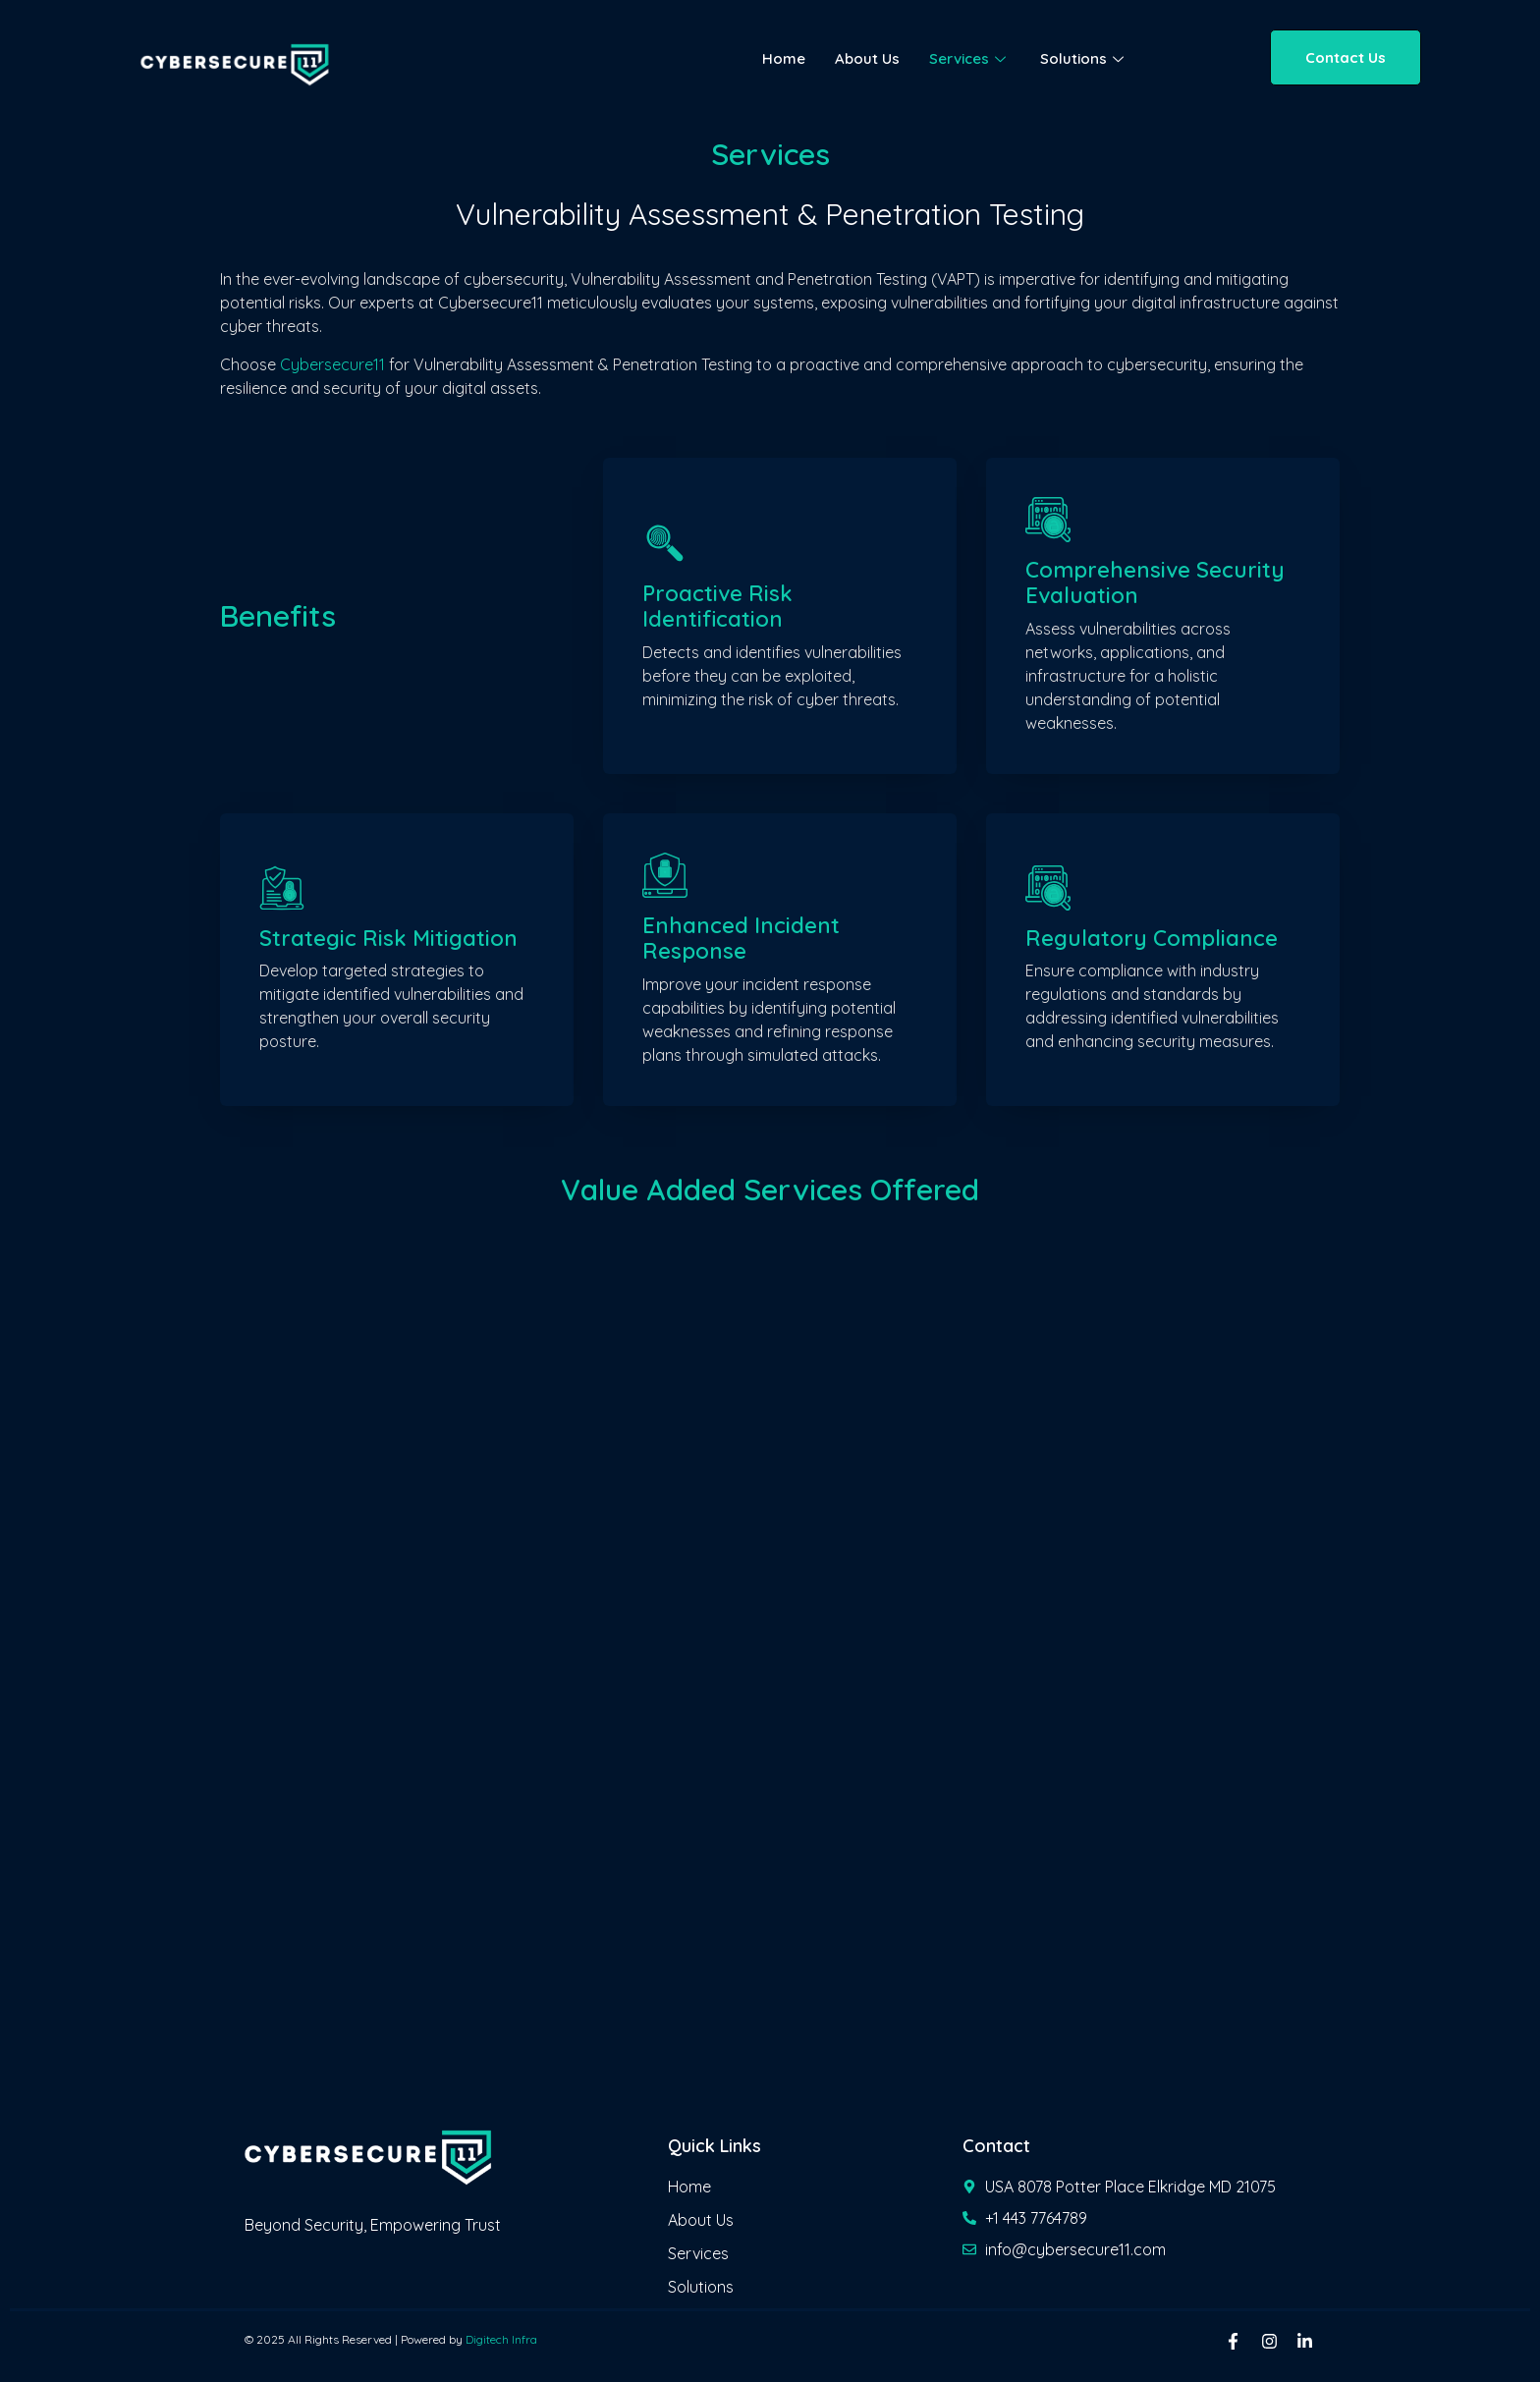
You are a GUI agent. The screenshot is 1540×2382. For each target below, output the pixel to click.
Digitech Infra (501, 2339)
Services (970, 58)
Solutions (1084, 58)
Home (783, 58)
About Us (867, 58)
